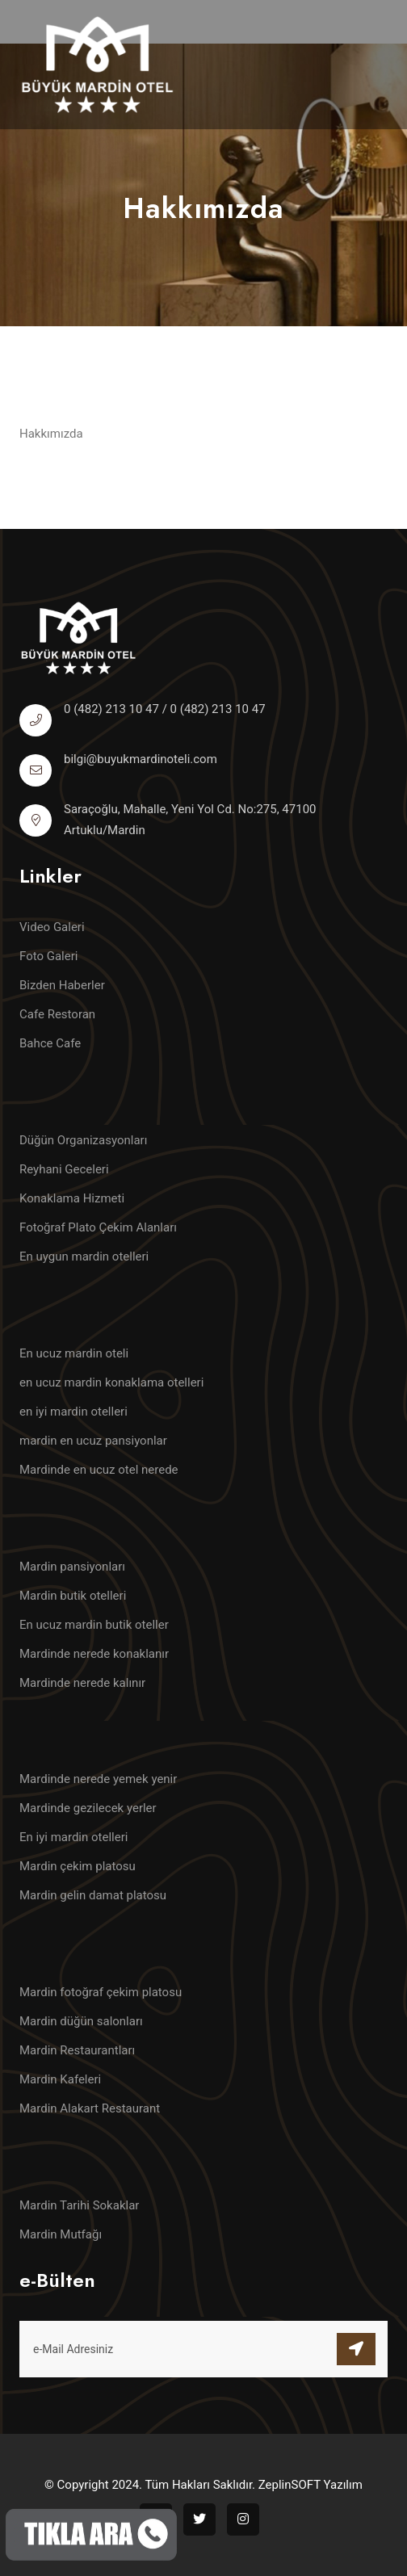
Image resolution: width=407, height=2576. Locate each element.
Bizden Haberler (62, 985)
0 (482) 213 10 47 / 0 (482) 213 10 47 (165, 709)
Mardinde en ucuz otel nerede (98, 1469)
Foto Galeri (48, 956)
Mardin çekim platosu (77, 1866)
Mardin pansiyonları (72, 1566)
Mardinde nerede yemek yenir (98, 1779)
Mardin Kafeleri (60, 2079)
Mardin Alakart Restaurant (89, 2108)
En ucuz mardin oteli (73, 1353)
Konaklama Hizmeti (71, 1198)
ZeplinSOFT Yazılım (310, 2484)
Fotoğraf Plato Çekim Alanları (98, 1227)
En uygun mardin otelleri (84, 1256)
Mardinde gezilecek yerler (88, 1808)
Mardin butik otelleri (72, 1595)
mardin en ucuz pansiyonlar (93, 1440)
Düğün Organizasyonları (83, 1140)
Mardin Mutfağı (60, 2234)
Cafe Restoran (57, 1014)
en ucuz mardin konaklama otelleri (111, 1382)
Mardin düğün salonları (81, 2021)
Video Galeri (52, 927)
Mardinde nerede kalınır (82, 1683)
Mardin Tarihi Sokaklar (79, 2205)
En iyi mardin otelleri (73, 1837)
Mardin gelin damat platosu (92, 1895)
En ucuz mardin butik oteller (94, 1624)
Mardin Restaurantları (77, 2050)
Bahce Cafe (50, 1043)
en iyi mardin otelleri (73, 1411)
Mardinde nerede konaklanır (94, 1654)
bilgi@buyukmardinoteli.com (140, 759)
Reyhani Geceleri (64, 1169)
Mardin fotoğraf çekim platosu (100, 1992)
